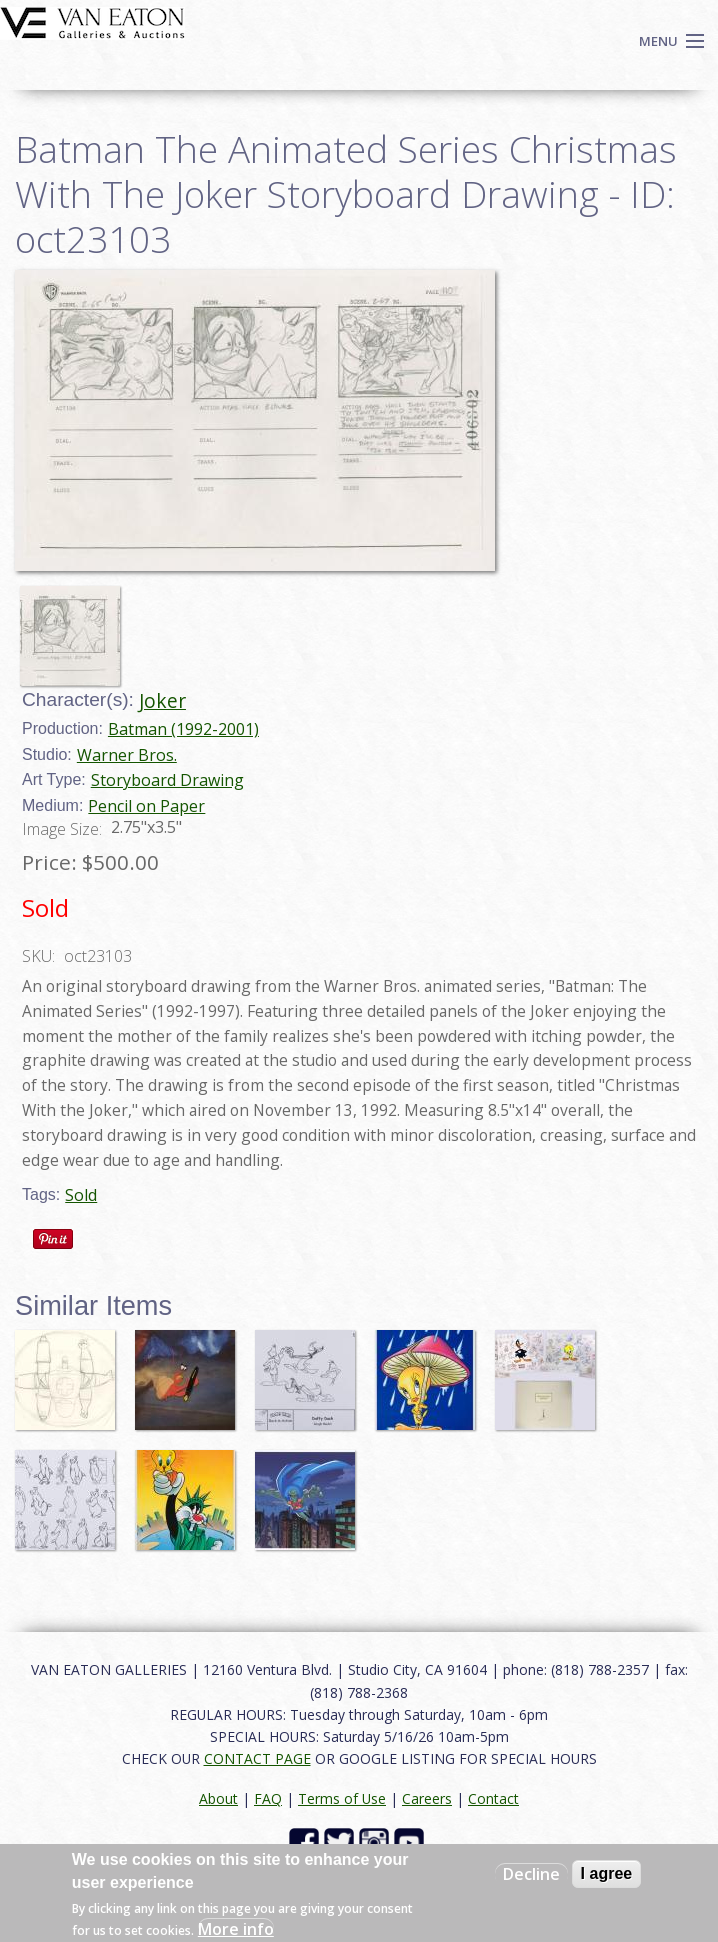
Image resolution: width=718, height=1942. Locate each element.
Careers (427, 1798)
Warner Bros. (127, 755)
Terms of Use (342, 1798)
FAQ (268, 1798)
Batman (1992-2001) (183, 729)
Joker (162, 700)
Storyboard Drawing (167, 780)
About (218, 1798)
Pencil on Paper (146, 806)
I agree (607, 1873)
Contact (493, 1798)
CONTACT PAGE (257, 1758)
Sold (81, 1195)
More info (236, 1929)
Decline (531, 1874)
